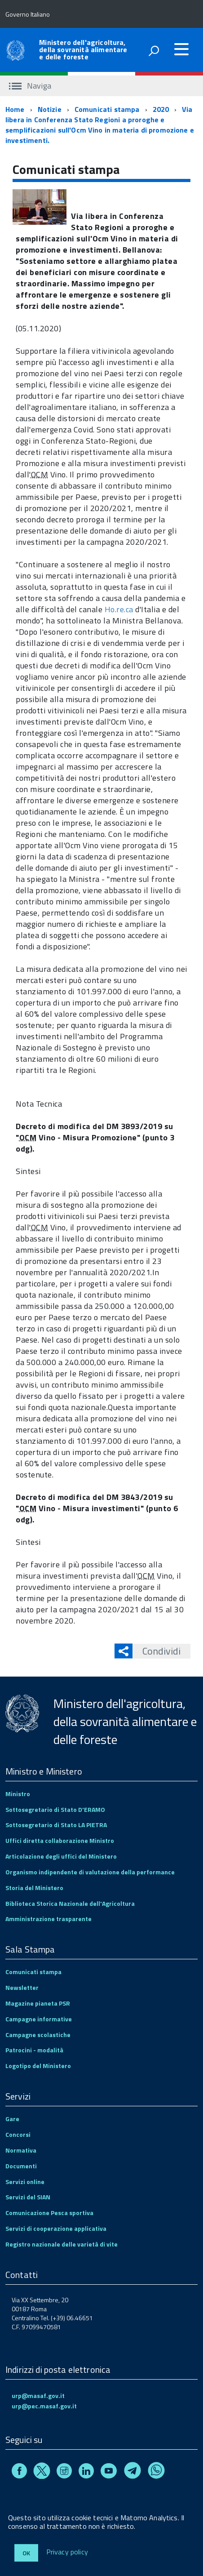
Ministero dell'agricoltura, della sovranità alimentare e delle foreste (83, 49)
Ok (26, 2553)
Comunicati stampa (107, 109)
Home (15, 109)
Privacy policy (67, 2552)
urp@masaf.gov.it (38, 2395)
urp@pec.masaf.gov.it (44, 2406)
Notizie (50, 109)
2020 (161, 109)
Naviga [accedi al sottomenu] (30, 86)
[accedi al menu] (181, 49)
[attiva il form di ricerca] (153, 51)
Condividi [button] (156, 1651)
